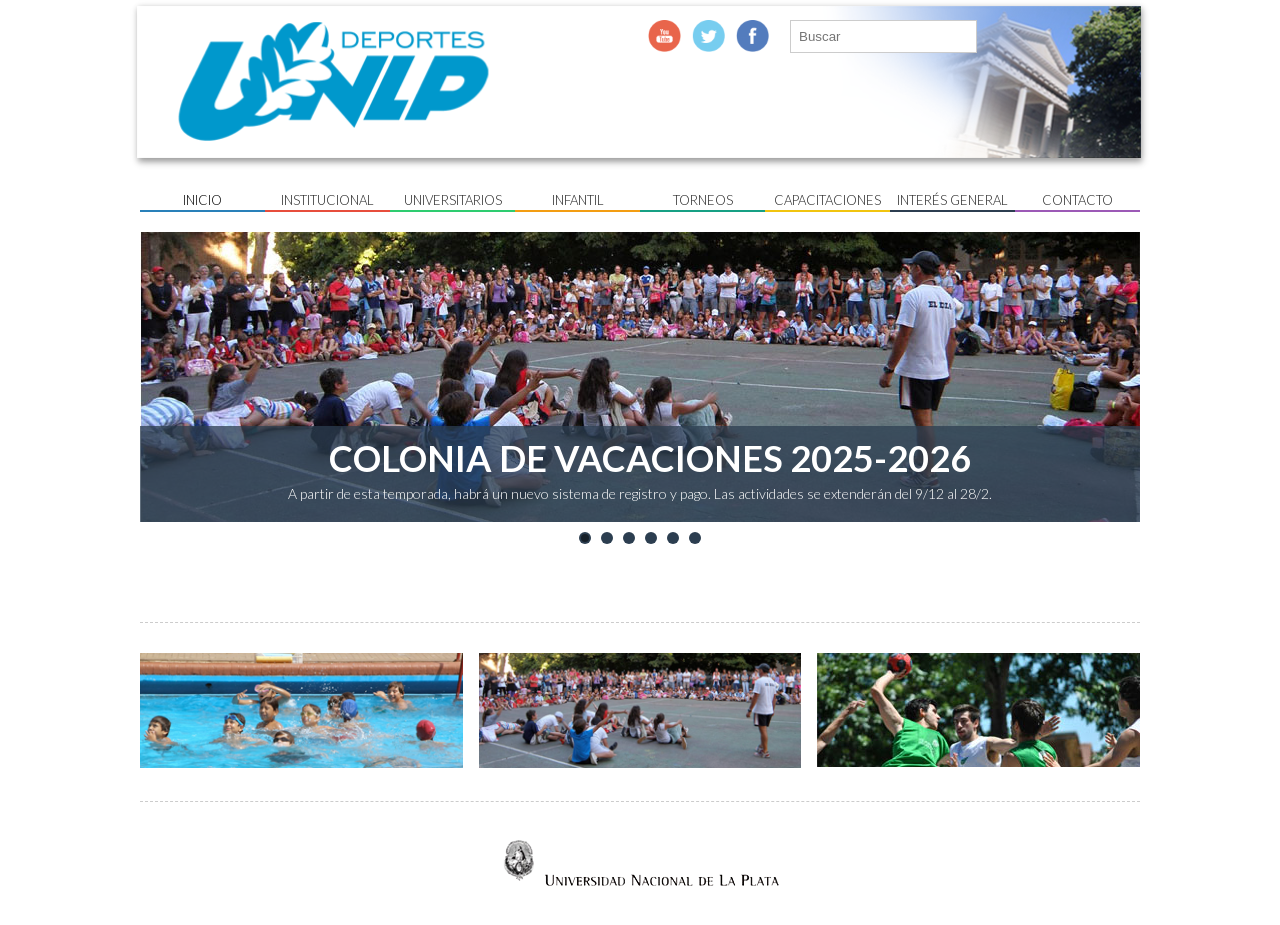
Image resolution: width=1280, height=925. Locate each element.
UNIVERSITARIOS (453, 200)
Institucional (327, 200)
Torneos (703, 200)
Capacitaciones (827, 200)
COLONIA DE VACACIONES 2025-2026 (650, 458)
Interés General (952, 200)
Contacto (1077, 200)
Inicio (202, 200)
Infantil (578, 200)
